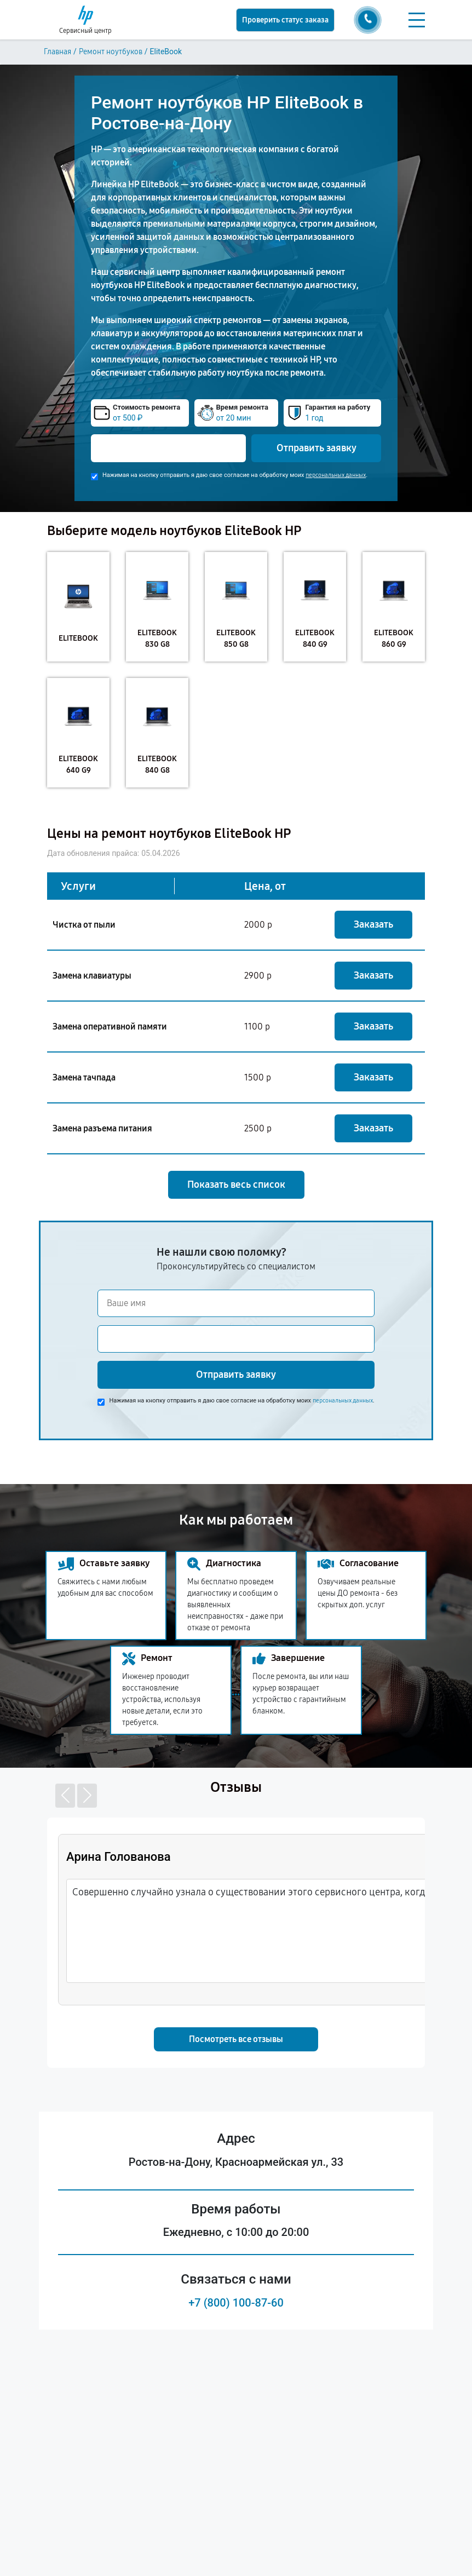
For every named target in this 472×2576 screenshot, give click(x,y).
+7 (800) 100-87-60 (236, 2302)
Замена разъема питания (102, 1128)
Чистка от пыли (84, 924)
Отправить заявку (316, 448)
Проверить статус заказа (285, 20)
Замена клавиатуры (92, 975)
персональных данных (336, 475)
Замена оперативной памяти (110, 1026)
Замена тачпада (84, 1077)
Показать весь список (236, 1184)
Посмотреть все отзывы (236, 2039)
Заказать (373, 924)
